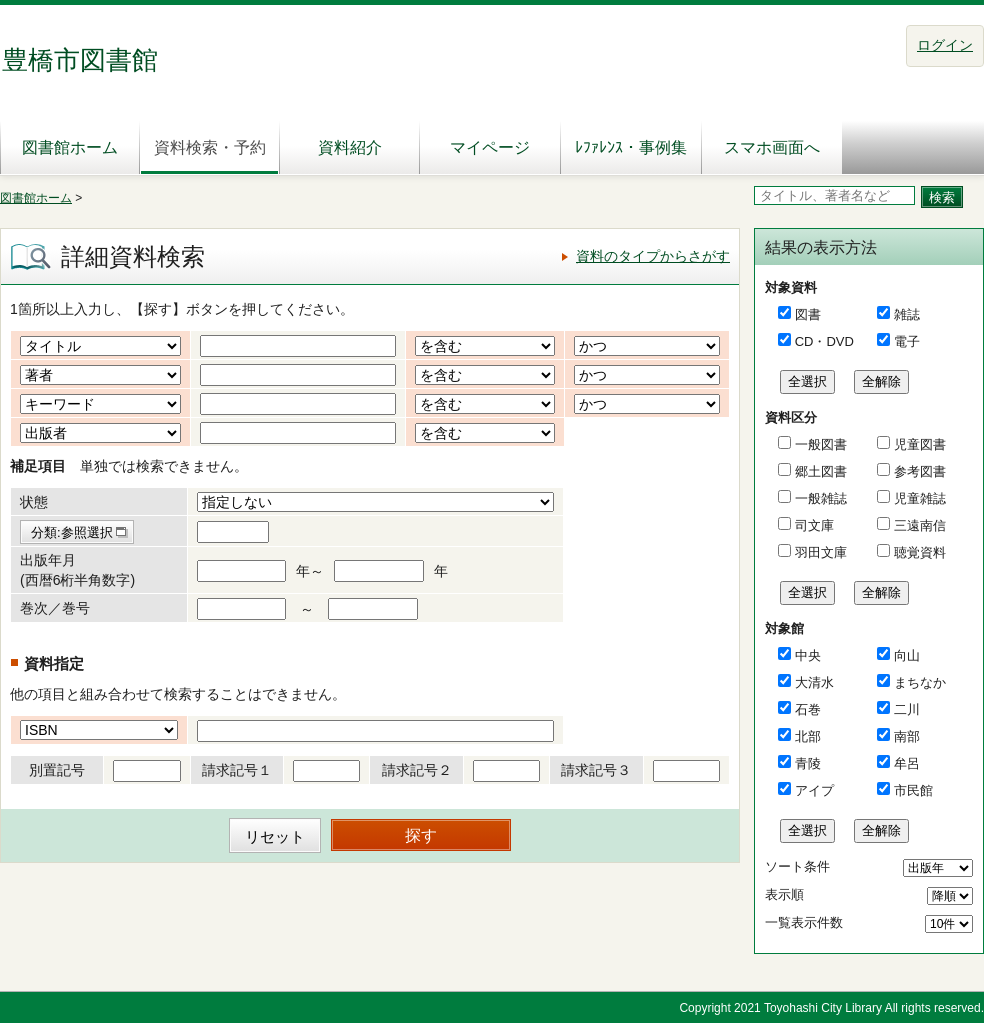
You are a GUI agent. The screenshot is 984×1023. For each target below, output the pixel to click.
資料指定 (54, 663)
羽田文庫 (819, 552)
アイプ (814, 790)
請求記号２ (417, 770)
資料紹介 (350, 147)
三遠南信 (918, 525)
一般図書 (819, 444)
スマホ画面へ (772, 147)
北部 (808, 736)
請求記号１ (237, 770)
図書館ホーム (70, 147)
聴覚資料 (918, 552)
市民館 (913, 790)
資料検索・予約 (210, 147)
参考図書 (918, 471)
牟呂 (907, 763)
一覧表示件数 (804, 922)
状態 (34, 502)
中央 (808, 655)
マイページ (490, 147)
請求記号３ (596, 770)
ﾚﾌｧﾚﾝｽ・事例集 (631, 147)
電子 (907, 341)
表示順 (784, 894)
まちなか (920, 682)
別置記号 (57, 770)
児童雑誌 (918, 498)
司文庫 (812, 525)
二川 (907, 709)
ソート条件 (797, 866)
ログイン (945, 45)
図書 (808, 314)
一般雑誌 (819, 498)
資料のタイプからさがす (653, 256)
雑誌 (907, 314)
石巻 (808, 709)
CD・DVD (824, 341)
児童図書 (918, 444)
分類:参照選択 (72, 532)
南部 (907, 736)
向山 (907, 655)
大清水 (814, 682)
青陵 (808, 763)
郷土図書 (819, 471)
